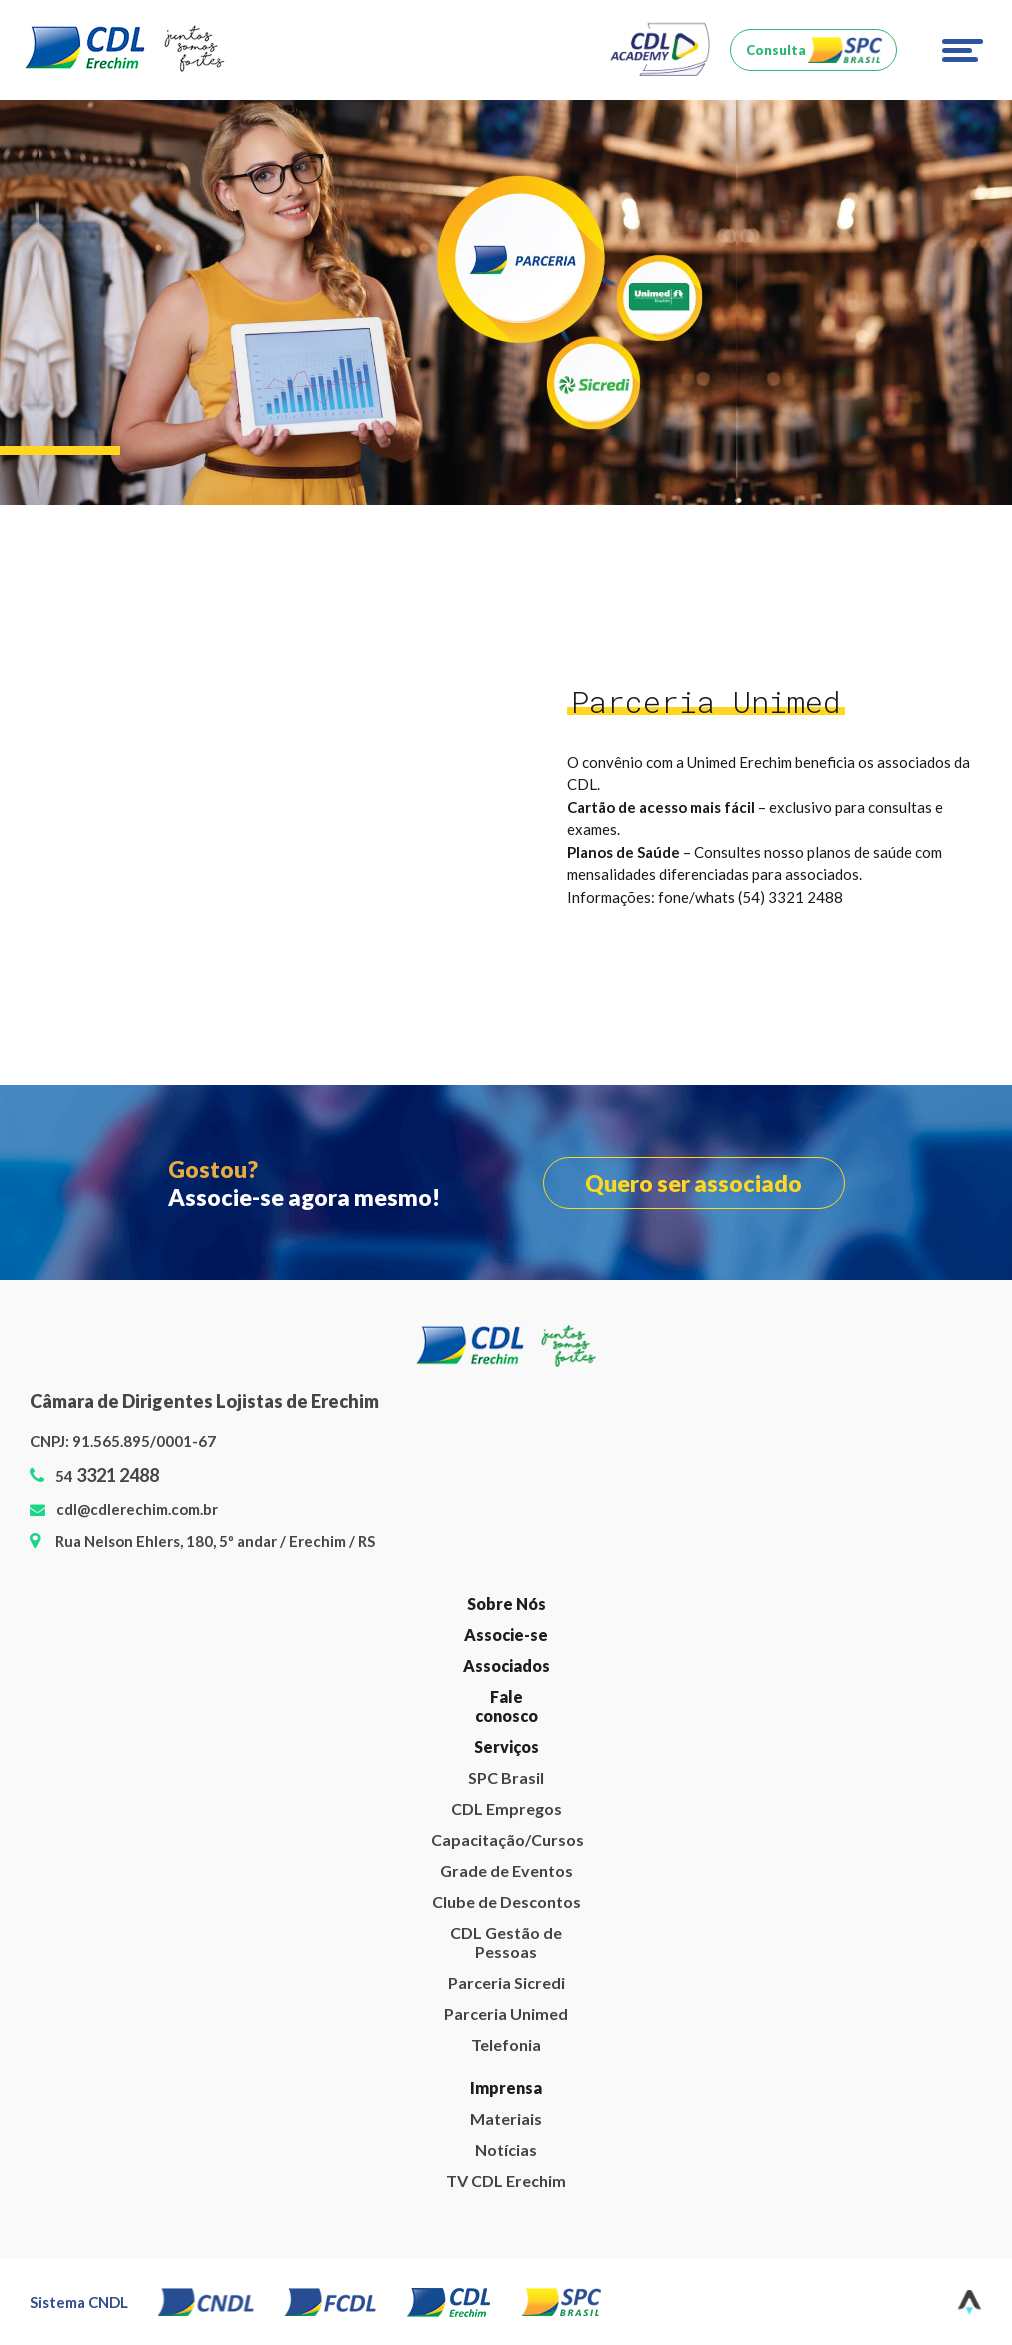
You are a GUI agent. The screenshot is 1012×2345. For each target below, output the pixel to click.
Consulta (776, 50)
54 (107, 1476)
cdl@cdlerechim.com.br (137, 1509)
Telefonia (506, 2044)
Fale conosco (506, 1706)
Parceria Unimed (506, 2013)
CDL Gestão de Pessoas (506, 1942)
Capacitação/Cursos (506, 1839)
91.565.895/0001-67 (144, 1441)
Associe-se (506, 1634)
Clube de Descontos (506, 1901)
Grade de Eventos (506, 1870)
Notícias (506, 2149)
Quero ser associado (693, 1183)
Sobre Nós (506, 1603)
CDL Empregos (506, 1808)
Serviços (506, 1746)
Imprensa (506, 2087)
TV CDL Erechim (506, 2180)
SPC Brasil (506, 1777)
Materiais (506, 2118)
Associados (506, 1665)
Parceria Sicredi (506, 1982)
